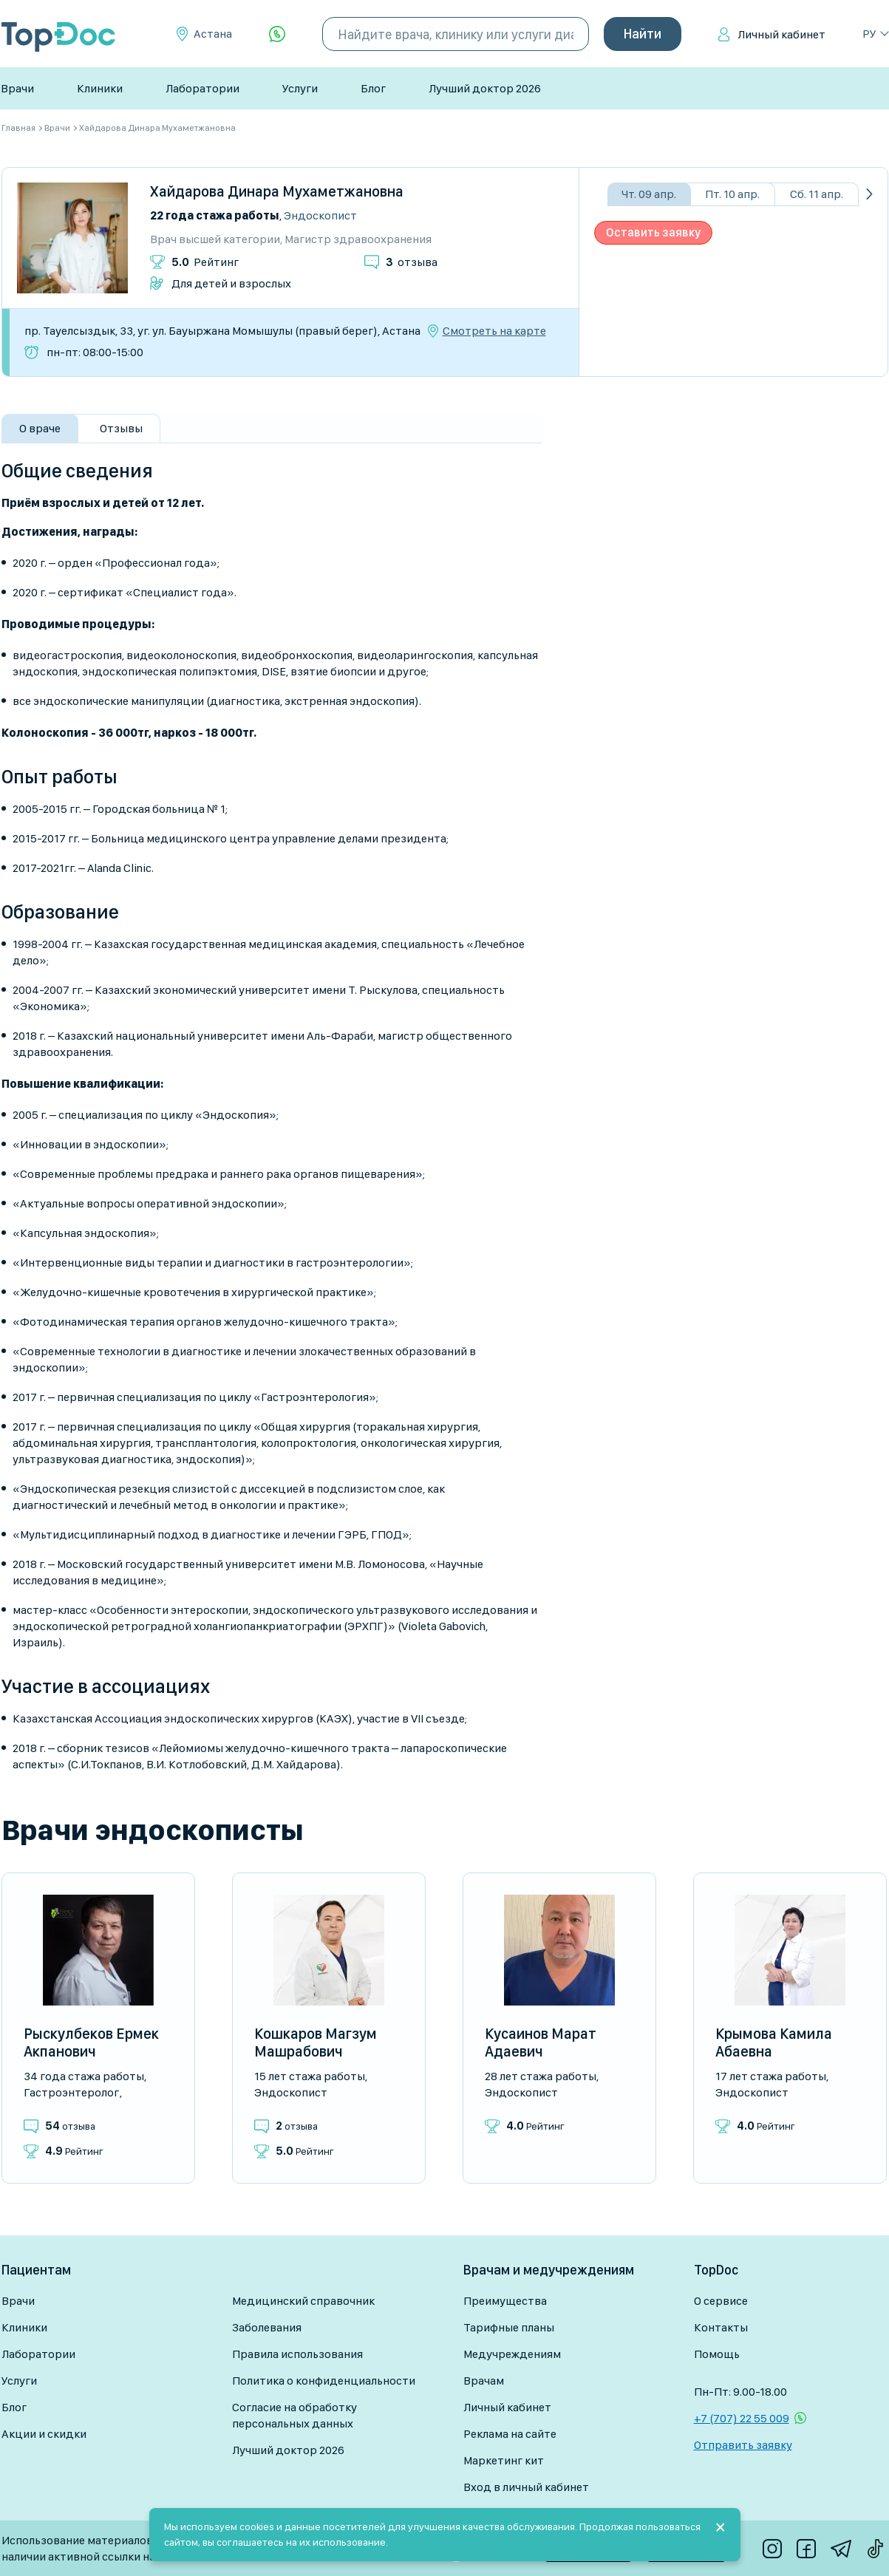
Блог (373, 88)
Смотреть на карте (494, 331)
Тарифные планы (508, 2327)
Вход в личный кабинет (526, 2487)
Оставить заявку (653, 232)
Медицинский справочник (303, 2301)
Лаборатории (202, 88)
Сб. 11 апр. (816, 194)
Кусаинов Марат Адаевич (540, 2042)
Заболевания (267, 2327)
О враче (40, 428)
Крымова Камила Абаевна (773, 2042)
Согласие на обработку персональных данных (294, 2415)
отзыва (411, 262)
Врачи (17, 88)
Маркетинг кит (503, 2460)
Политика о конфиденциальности (323, 2381)
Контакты (721, 2327)
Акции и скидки (43, 2434)
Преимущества (505, 2301)
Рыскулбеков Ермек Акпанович (91, 2042)
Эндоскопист (320, 215)
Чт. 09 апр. (648, 194)
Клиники (100, 88)
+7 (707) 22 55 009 (741, 2418)
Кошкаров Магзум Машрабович (315, 2042)
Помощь (717, 2354)
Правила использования (297, 2354)
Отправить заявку (743, 2445)
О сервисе (721, 2301)
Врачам (483, 2381)
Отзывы (121, 428)
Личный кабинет (781, 34)
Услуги (300, 88)
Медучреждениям (512, 2354)
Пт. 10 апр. (732, 194)
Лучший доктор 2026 (485, 88)
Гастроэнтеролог (71, 2092)
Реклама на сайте (509, 2434)
